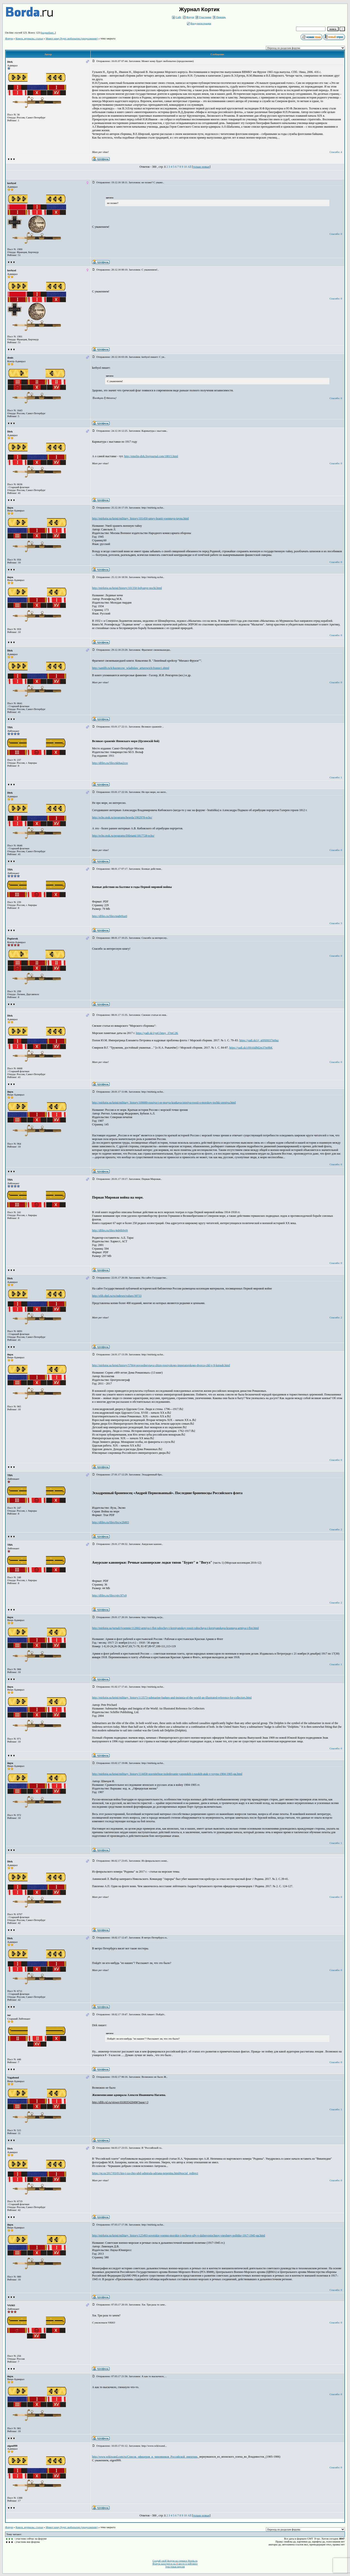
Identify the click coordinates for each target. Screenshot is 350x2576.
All (189, 166)
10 (185, 166)
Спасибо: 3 (336, 923)
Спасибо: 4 (336, 151)
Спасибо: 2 (336, 1317)
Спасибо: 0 (336, 233)
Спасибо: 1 (336, 777)
